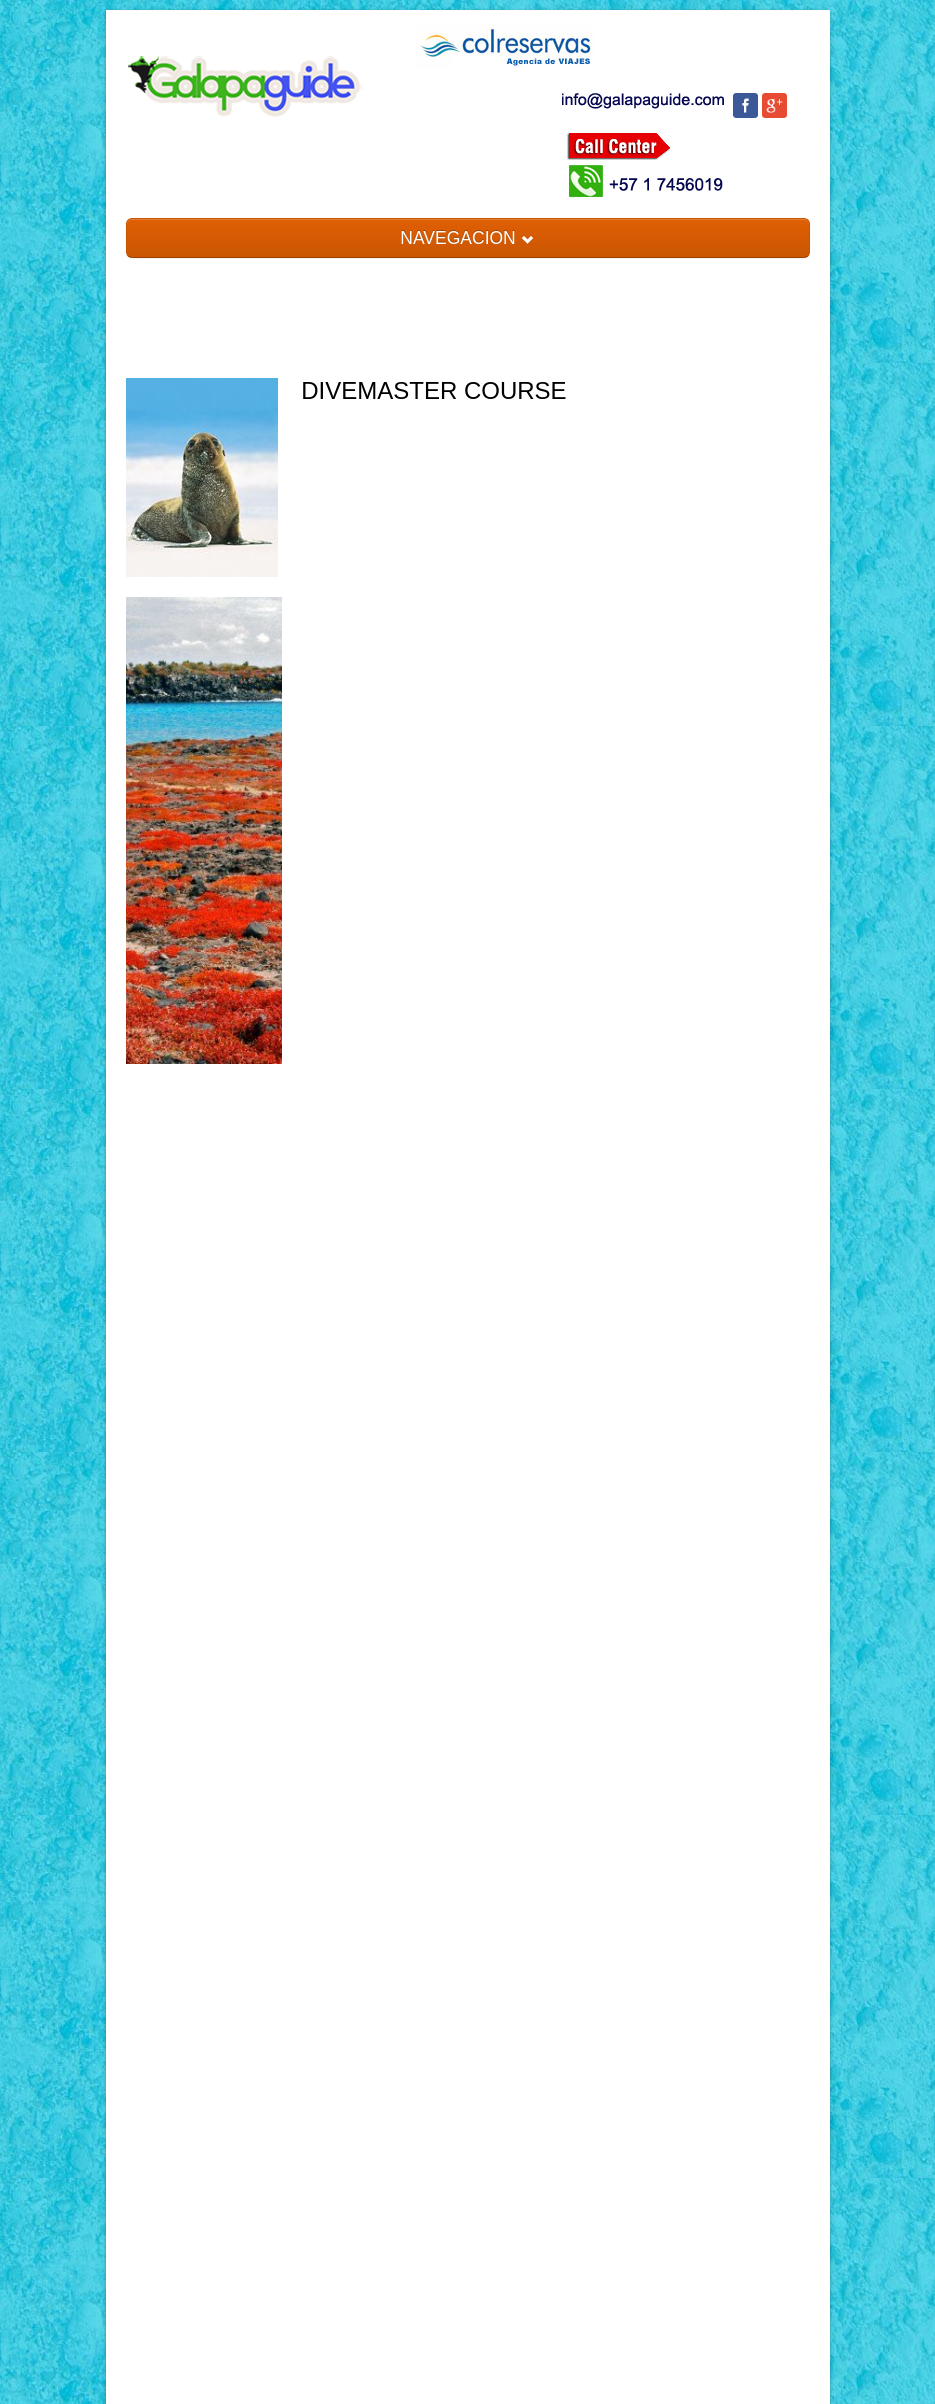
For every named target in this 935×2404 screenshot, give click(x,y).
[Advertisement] (204, 1404)
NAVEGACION (467, 238)
